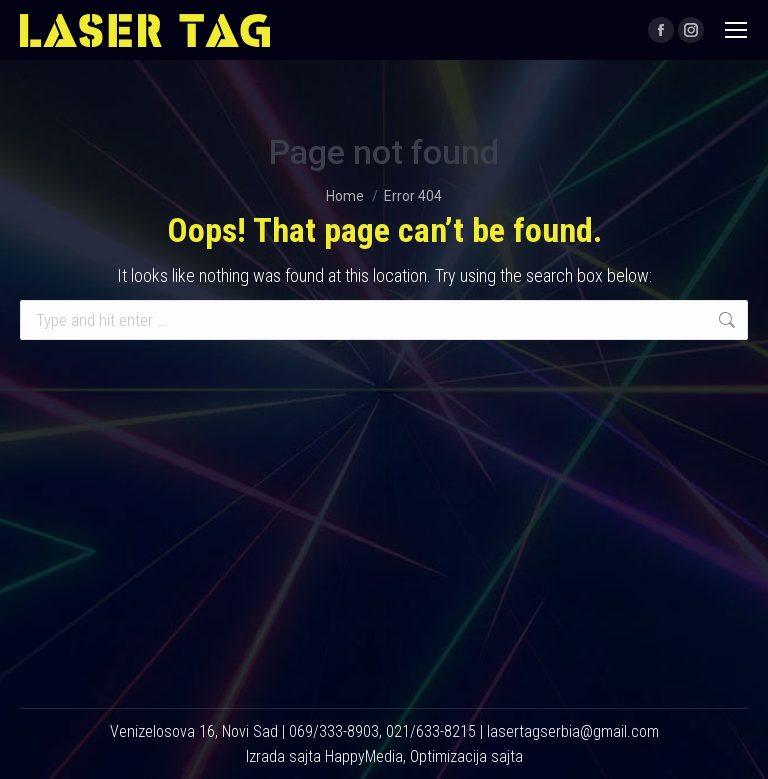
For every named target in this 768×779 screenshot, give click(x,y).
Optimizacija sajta (466, 756)
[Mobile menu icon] (736, 30)
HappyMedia (364, 756)
